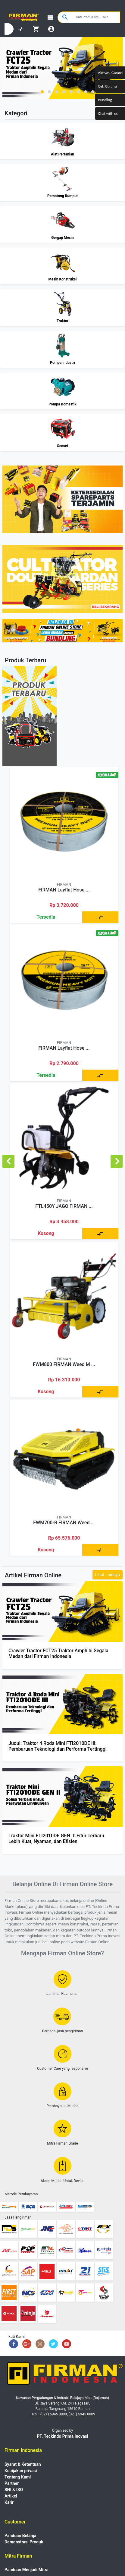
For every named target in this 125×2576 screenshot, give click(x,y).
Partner (12, 2483)
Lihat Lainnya (107, 1574)
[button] (42, 92)
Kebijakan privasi (21, 2470)
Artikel (11, 2496)
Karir (9, 2502)
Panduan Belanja (20, 2535)
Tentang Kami (18, 2477)
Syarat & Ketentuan (23, 2464)
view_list (50, 17)
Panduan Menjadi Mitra (26, 2569)
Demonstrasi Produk (24, 2541)
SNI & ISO (14, 2489)
